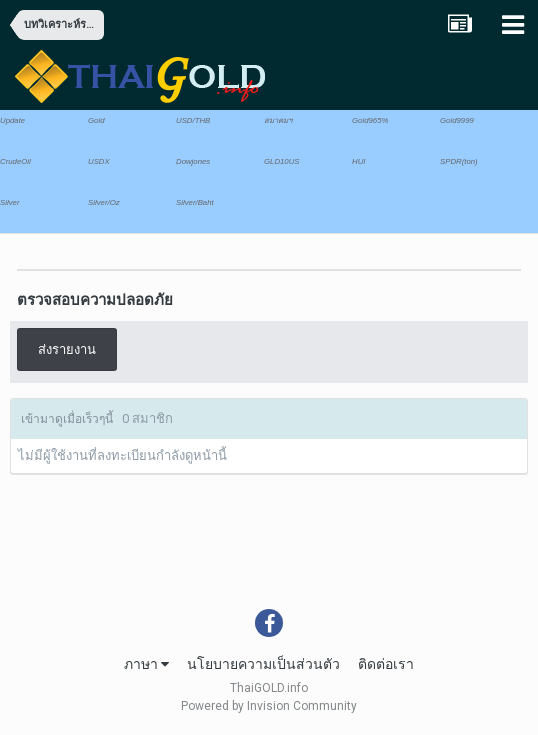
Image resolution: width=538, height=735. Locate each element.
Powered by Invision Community (269, 706)
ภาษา (146, 664)
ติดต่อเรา (386, 664)
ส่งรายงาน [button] (67, 349)
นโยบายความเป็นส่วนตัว (263, 664)
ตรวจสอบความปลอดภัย (95, 300)
